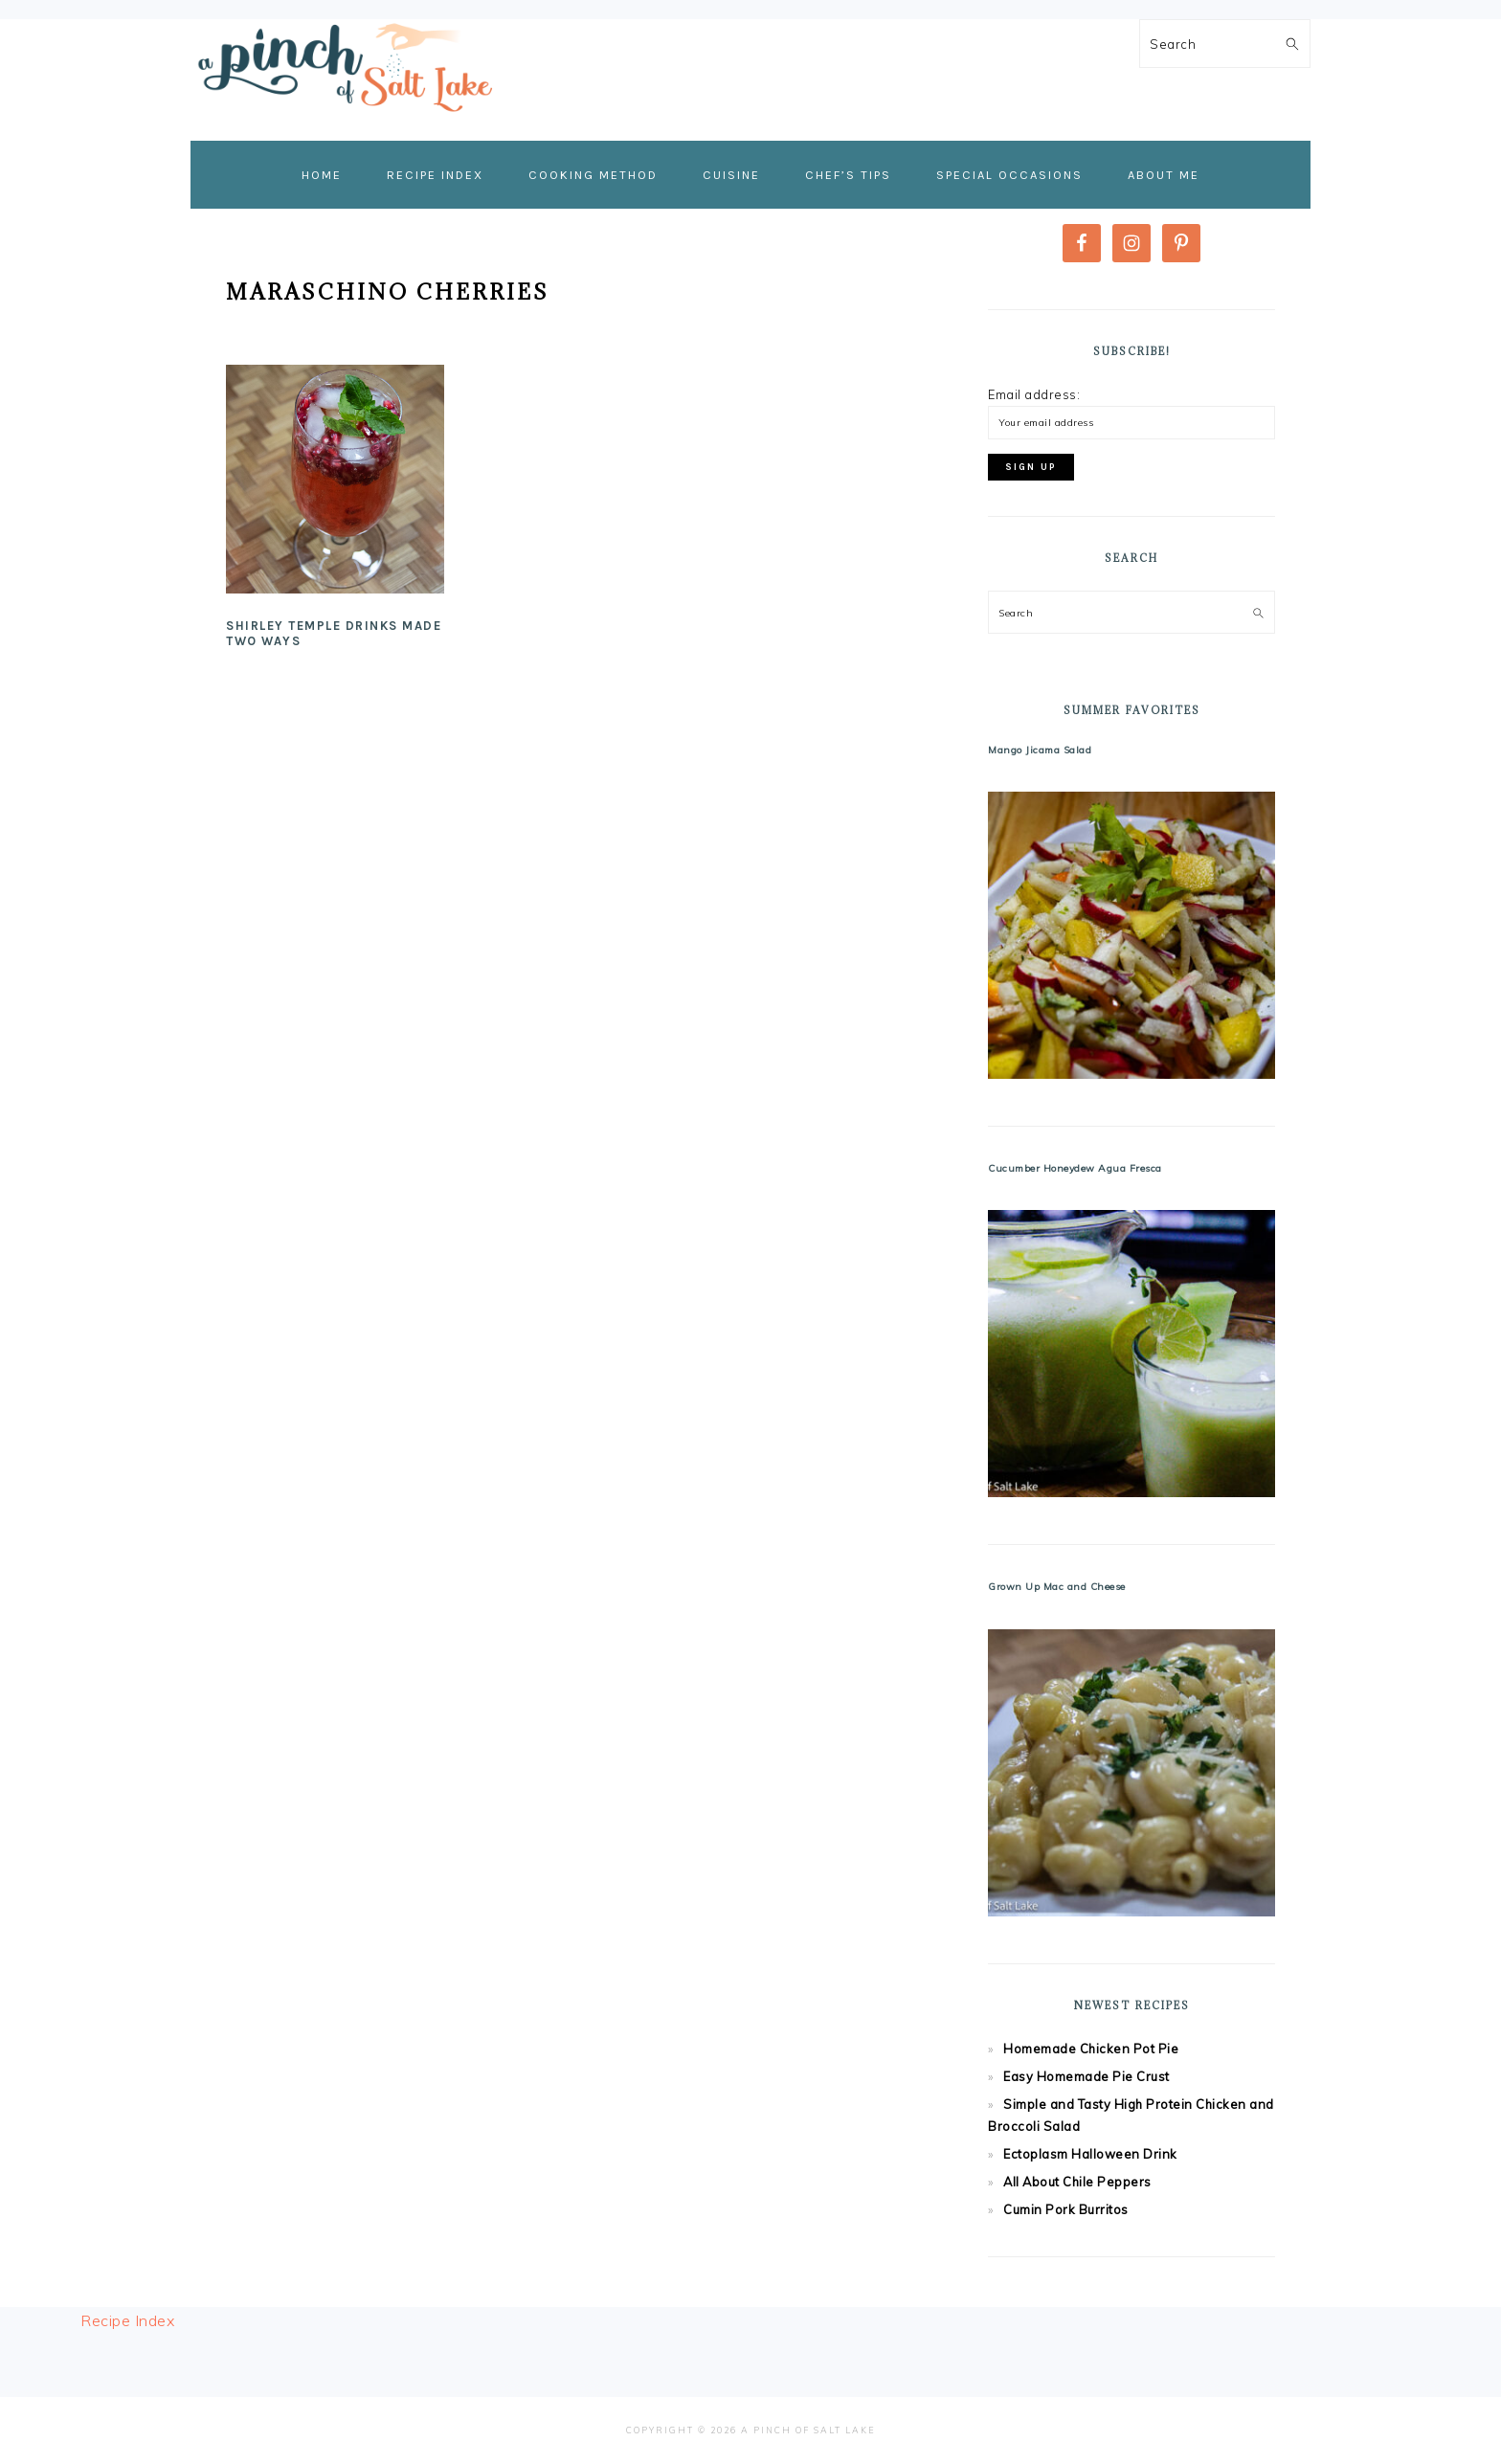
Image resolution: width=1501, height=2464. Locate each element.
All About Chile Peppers (1077, 2181)
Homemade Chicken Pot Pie (1090, 2048)
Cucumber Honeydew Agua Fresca (1075, 1168)
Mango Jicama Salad (1039, 750)
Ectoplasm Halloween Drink (1090, 2154)
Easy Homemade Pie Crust (1086, 2076)
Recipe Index (127, 2320)
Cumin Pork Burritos (1066, 2209)
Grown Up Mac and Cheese (1057, 1586)
